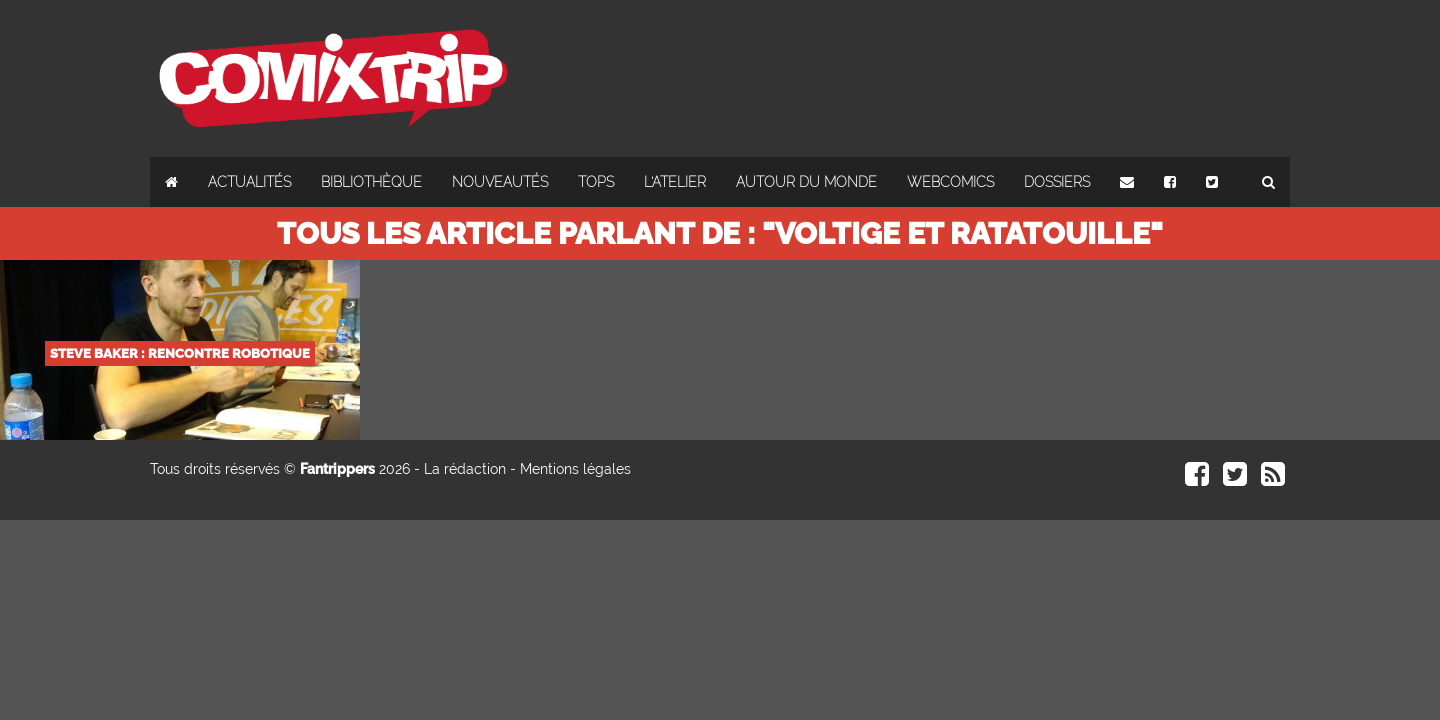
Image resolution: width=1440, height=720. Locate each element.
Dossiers (1057, 182)
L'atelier (675, 182)
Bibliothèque (371, 182)
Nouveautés (500, 182)
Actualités (249, 182)
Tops (596, 182)
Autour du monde (806, 182)
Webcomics (950, 182)
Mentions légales (575, 469)
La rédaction (465, 469)
